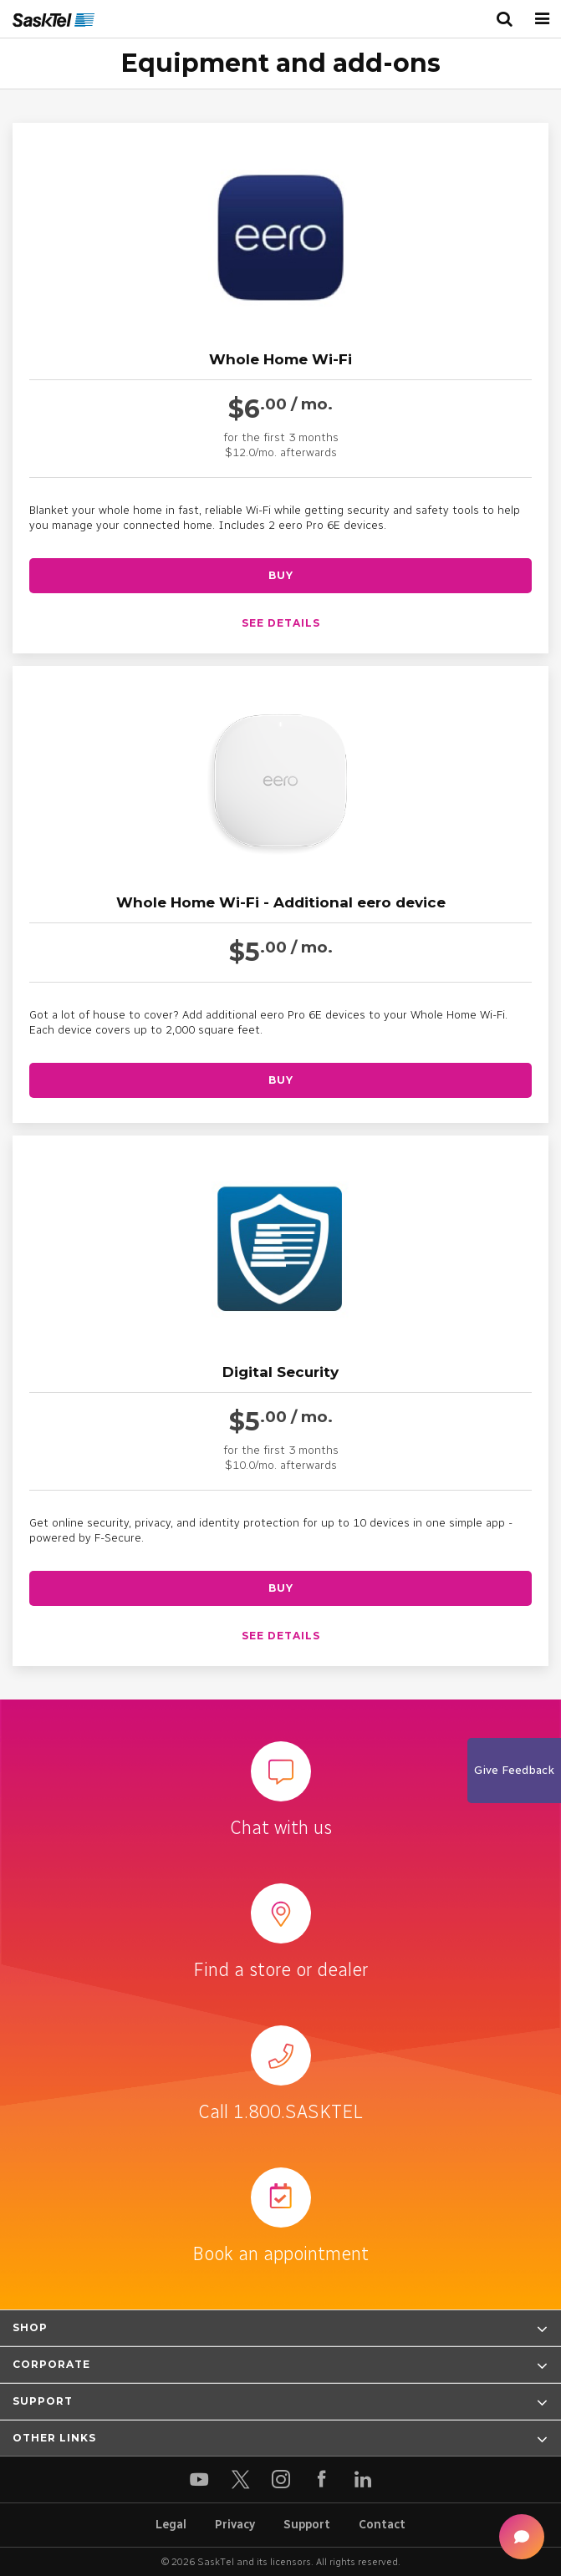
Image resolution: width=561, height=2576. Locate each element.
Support (306, 2525)
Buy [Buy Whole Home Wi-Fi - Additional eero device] (280, 1080)
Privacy (235, 2525)
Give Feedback (514, 1770)
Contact (382, 2525)
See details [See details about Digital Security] (281, 1635)
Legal (171, 2525)
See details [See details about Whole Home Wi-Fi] (281, 623)
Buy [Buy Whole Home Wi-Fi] (280, 575)
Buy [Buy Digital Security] (280, 1588)
